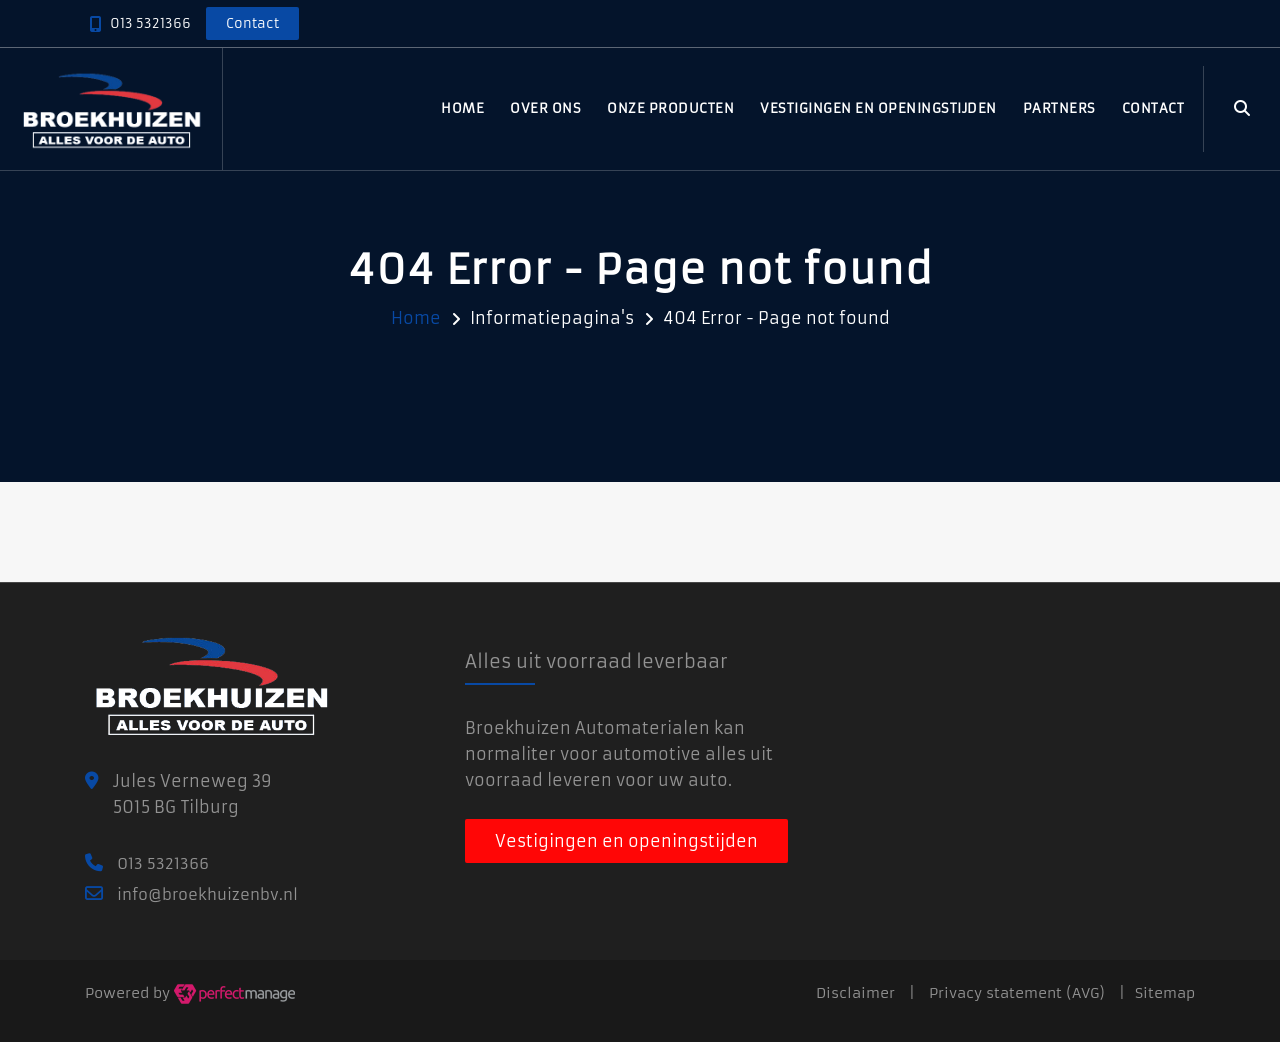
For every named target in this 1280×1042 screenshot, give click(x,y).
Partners (1059, 108)
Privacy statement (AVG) (1017, 993)
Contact (1153, 108)
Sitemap (1165, 993)
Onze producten (670, 108)
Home (462, 108)
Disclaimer (855, 993)
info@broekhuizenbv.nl (207, 894)
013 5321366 (150, 23)
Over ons (545, 108)
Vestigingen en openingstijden (878, 108)
